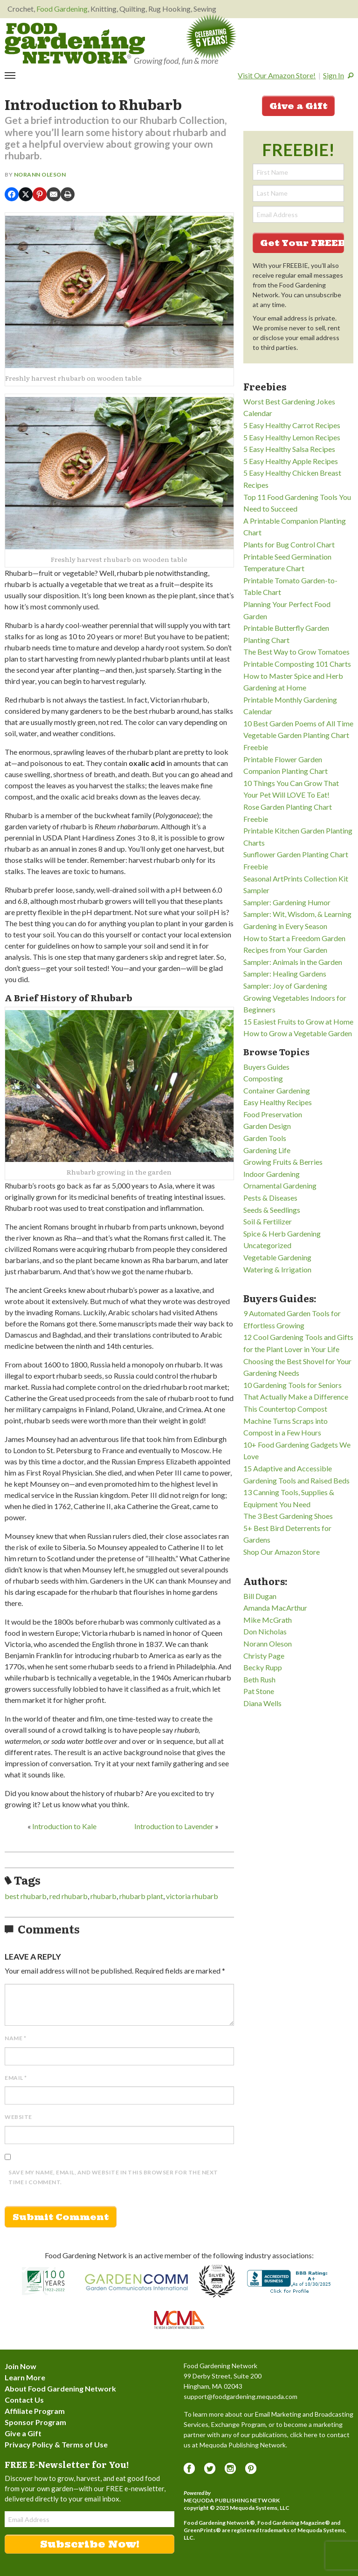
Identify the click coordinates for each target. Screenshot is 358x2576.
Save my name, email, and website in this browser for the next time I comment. (113, 2177)
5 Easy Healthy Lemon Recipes (291, 437)
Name (15, 2038)
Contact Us (24, 2399)
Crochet (20, 8)
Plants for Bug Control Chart (289, 544)
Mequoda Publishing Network (232, 2500)
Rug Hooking (169, 8)
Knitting (103, 8)
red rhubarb (68, 1896)
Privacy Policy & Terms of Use (56, 2444)
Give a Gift (298, 106)
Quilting (132, 8)
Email (16, 2077)
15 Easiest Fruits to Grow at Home (298, 1021)
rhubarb (103, 1896)
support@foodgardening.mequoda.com (240, 2396)
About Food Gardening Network (60, 2388)
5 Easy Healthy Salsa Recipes (289, 448)
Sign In (333, 75)
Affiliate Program (35, 2410)
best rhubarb (26, 1896)
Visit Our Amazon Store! (277, 75)
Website (18, 2116)
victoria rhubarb (192, 1896)
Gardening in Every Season (285, 926)
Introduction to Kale (64, 1826)
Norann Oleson (40, 174)
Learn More (25, 2377)
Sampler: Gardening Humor (286, 902)
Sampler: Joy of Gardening (285, 985)
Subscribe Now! (89, 2544)
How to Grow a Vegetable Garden (297, 1033)
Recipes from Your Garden (285, 949)
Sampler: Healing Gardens (284, 973)
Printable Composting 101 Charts (297, 663)
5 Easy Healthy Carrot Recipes (291, 425)
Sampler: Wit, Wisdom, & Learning (297, 913)
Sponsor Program (35, 2422)
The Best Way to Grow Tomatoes (296, 651)
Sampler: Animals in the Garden (292, 961)
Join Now (20, 2366)
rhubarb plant (141, 1896)
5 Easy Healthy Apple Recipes (290, 461)
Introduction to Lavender (173, 1826)
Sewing (204, 8)
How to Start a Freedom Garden (294, 938)
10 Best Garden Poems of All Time (298, 723)
